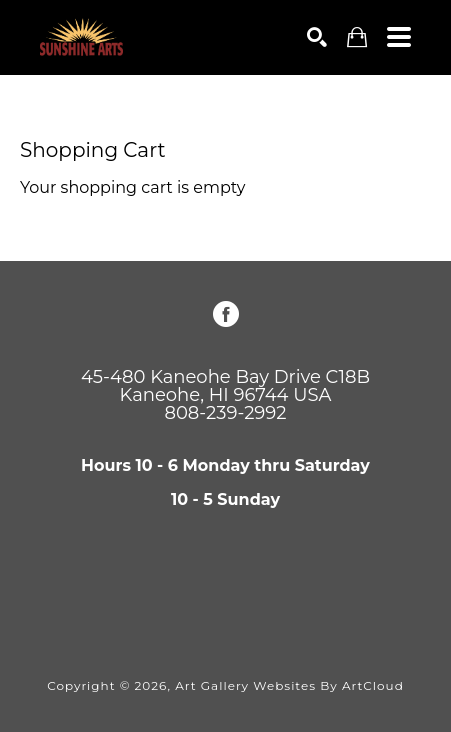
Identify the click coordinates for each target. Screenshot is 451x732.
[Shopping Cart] (357, 37)
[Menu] (399, 37)
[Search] (317, 37)
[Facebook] (226, 314)
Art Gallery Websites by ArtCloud (289, 685)
